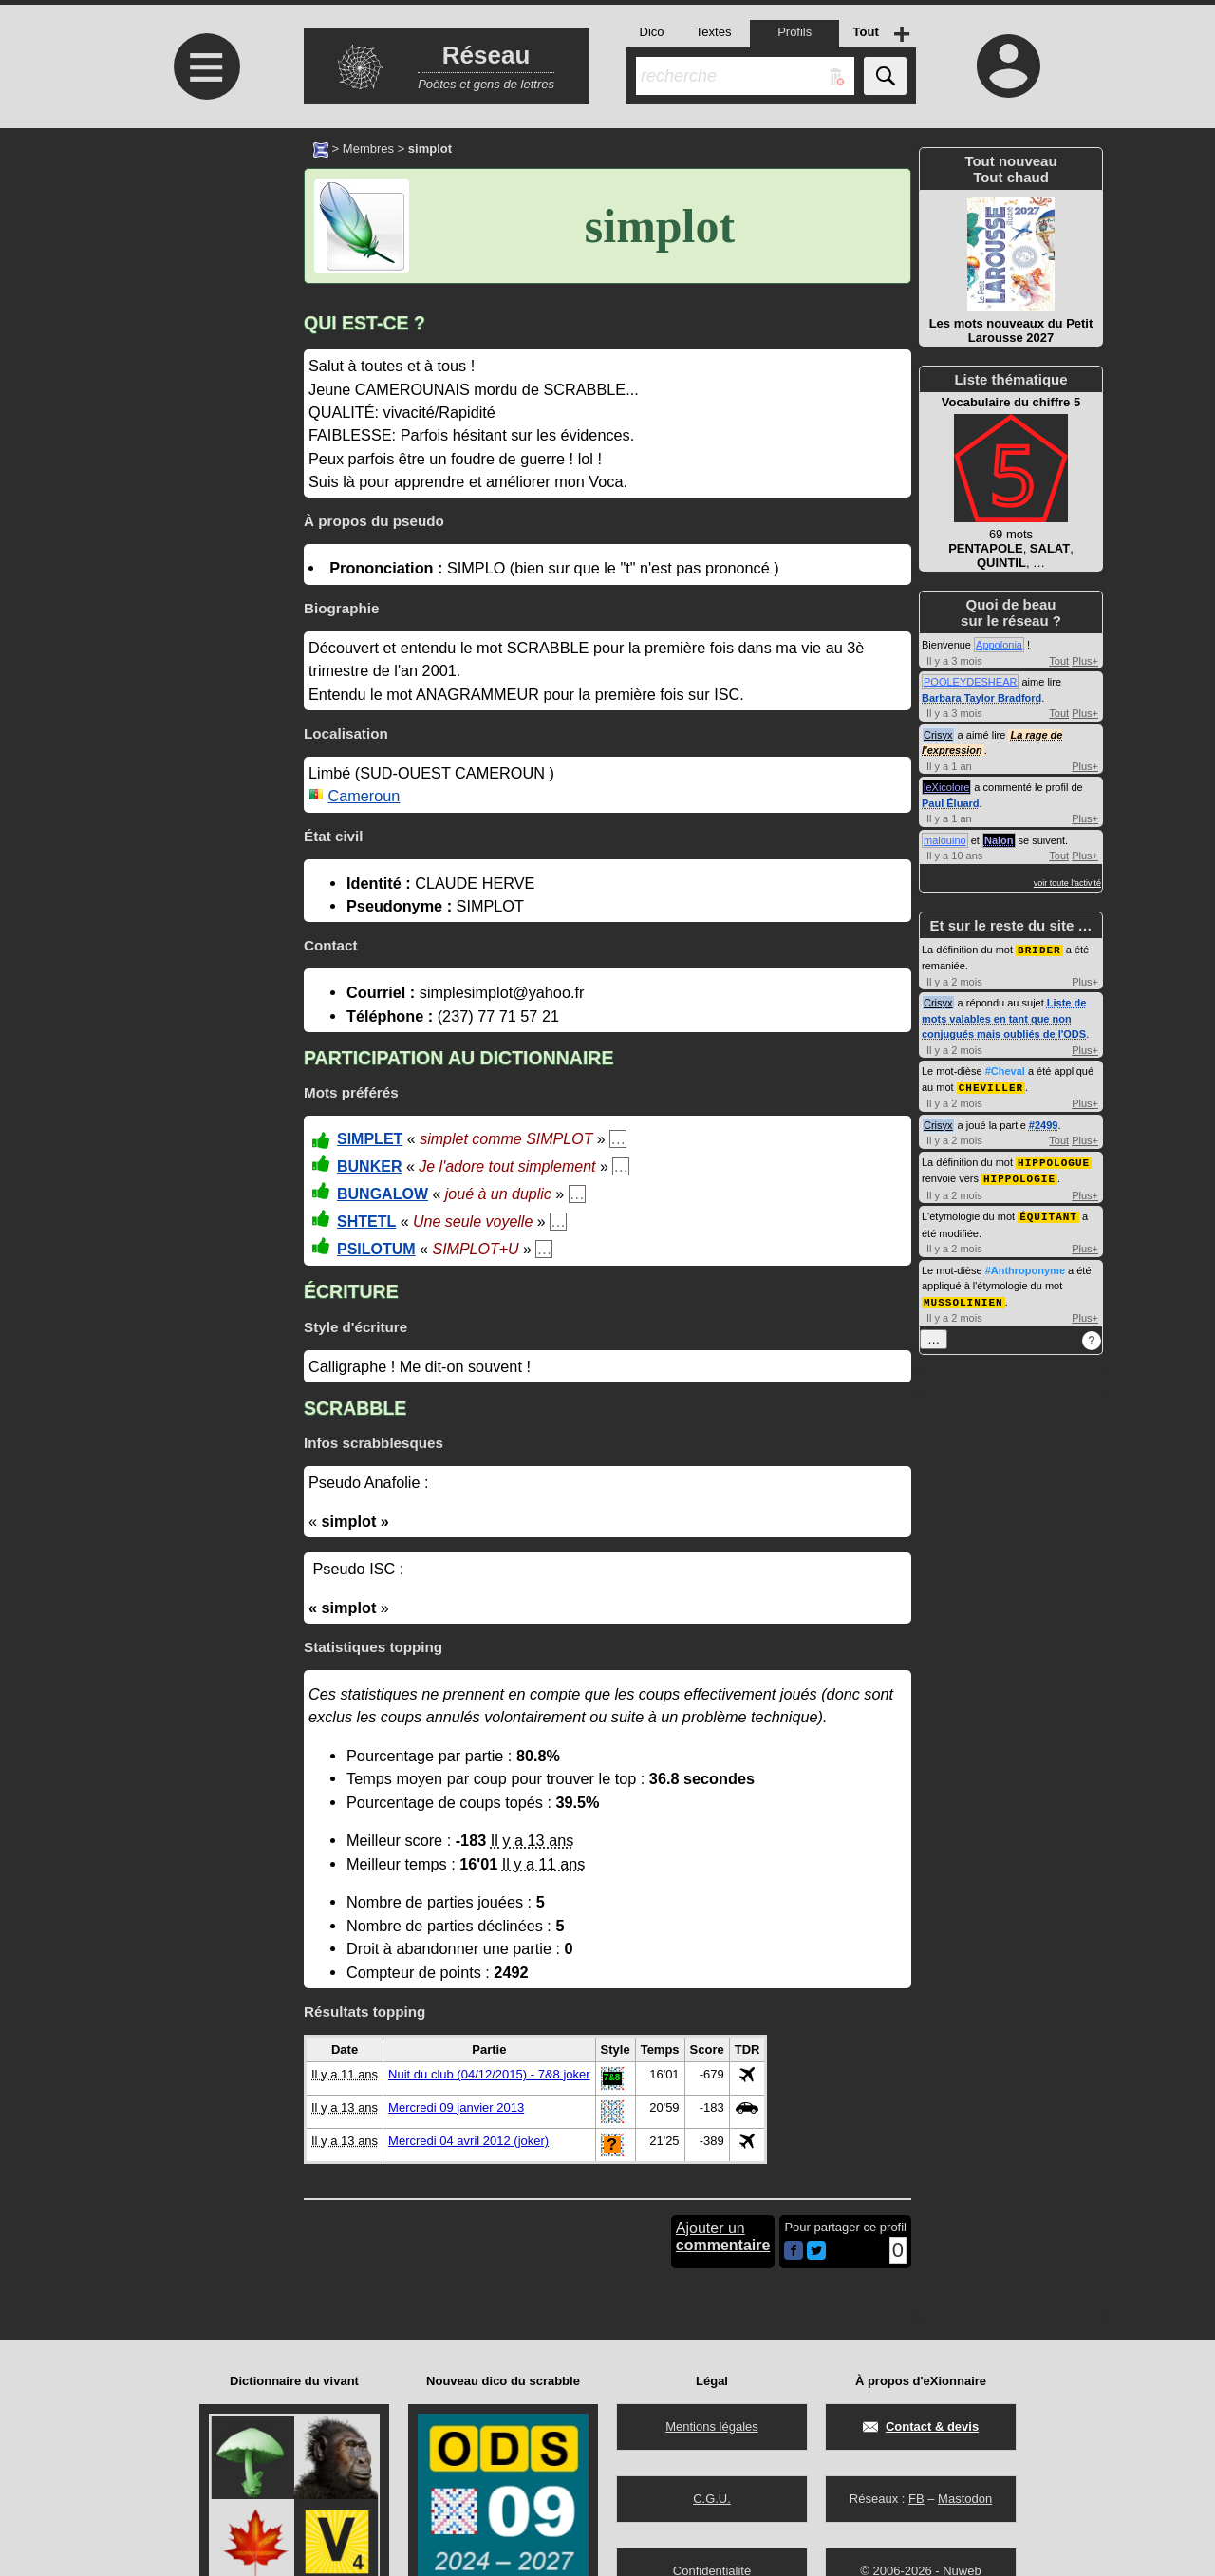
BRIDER (1039, 949)
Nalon (999, 840)
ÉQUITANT (1048, 1212)
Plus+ (1085, 661)
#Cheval (1005, 1070)
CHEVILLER (991, 1086)
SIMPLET (369, 1139)
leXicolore (946, 787)
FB (916, 2498)
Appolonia (999, 644)
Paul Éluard (951, 803)
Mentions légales (711, 2426)
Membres (368, 148)
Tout (1059, 661)
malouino (945, 840)
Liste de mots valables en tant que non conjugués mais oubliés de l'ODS (1004, 1017)
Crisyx (938, 735)
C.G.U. (712, 2498)
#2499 (1043, 1123)
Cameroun (364, 795)
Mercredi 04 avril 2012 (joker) (468, 2141)
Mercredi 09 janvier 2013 (456, 2107)
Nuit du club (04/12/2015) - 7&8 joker (488, 2074)
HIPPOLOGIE (1019, 1175)
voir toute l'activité (1067, 883)
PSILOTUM (376, 1249)
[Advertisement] (204, 287)
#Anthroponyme (1025, 1265)
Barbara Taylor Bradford (981, 698)
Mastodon (965, 2498)
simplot (660, 226)
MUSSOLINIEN (963, 1296)
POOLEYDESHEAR (970, 681)
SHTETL (366, 1221)
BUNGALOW (382, 1194)
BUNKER (369, 1166)
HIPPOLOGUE (1054, 1160)
